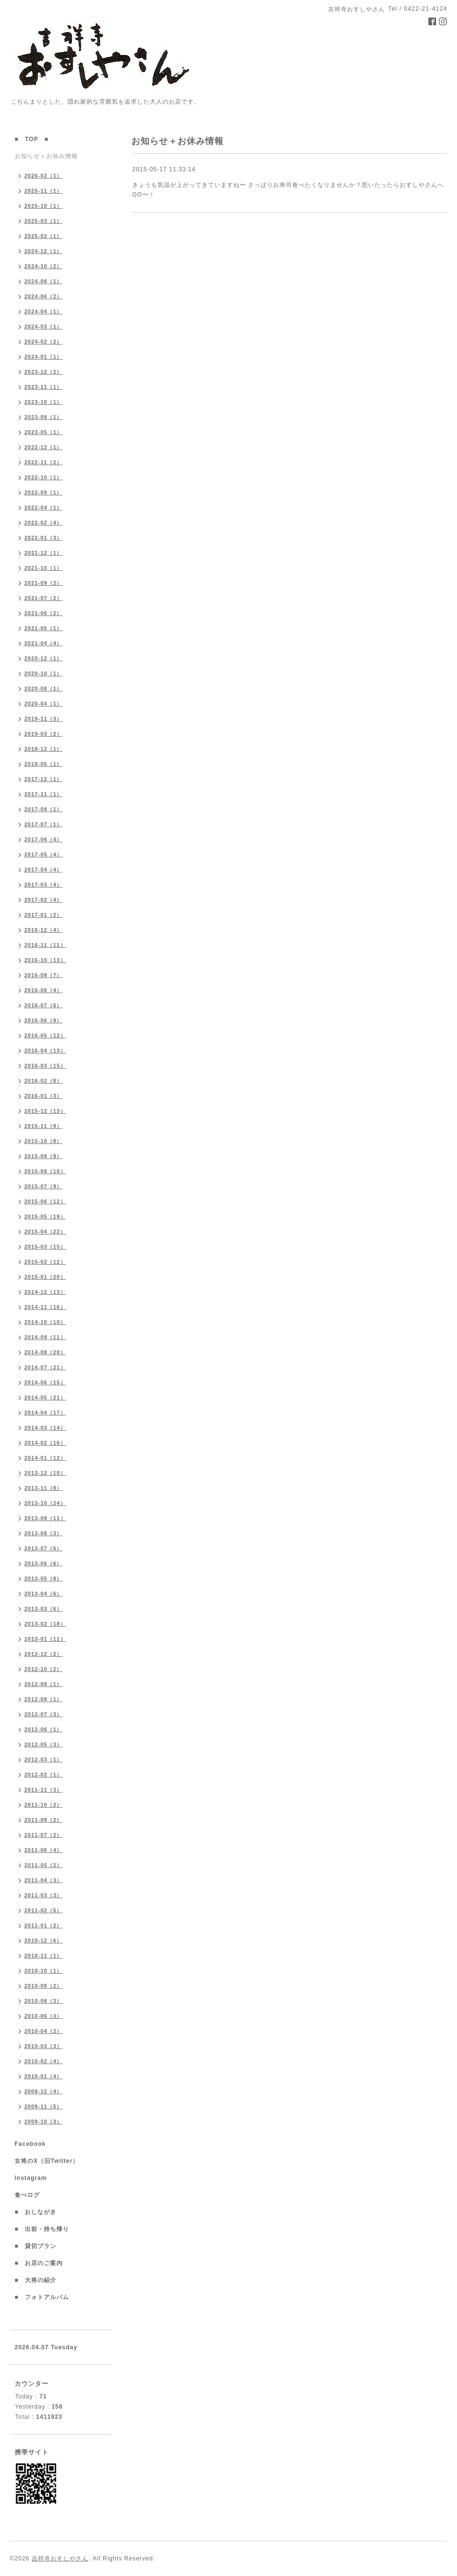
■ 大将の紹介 (35, 2280)
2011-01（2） (43, 1925)
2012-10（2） (43, 1669)
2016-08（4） (43, 990)
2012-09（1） (43, 1684)
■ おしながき (35, 2212)
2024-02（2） (43, 342)
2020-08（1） (43, 688)
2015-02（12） (45, 1262)
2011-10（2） (43, 1805)
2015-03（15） (45, 1247)
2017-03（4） (43, 885)
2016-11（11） (45, 945)
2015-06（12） (45, 1201)
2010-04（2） (43, 2031)
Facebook (33, 2144)
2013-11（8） (43, 1488)
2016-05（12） (45, 1035)
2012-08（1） (43, 1699)
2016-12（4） (43, 930)
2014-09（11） (45, 1337)
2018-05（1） (43, 764)
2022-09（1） (43, 492)
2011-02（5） (43, 1910)
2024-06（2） (43, 296)
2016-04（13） (45, 1050)
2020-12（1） (43, 658)
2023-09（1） (43, 417)
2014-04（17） (45, 1412)
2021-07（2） (43, 598)
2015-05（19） (45, 1216)
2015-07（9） (43, 1186)
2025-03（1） (43, 221)
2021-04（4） (43, 643)
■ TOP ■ (32, 139)
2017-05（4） (43, 854)
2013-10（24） (45, 1503)
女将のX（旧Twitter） (50, 2161)
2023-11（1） (43, 387)
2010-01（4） (43, 2076)
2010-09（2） (43, 1986)
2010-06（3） (43, 2016)
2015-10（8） (43, 1141)
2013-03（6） (43, 1609)
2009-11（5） (43, 2106)
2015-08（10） (45, 1171)
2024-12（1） (43, 251)
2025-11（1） (43, 191)
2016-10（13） (45, 960)
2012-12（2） (43, 1654)
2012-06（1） (43, 1729)
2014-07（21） (45, 1367)
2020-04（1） (43, 704)
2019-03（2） (43, 734)
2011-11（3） (43, 1790)
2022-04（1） (43, 507)
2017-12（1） (43, 779)
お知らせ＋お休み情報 (46, 156)
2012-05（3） (43, 1744)
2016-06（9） (43, 1020)
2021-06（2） (43, 613)
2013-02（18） (45, 1624)
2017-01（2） (43, 915)
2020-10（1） (43, 673)
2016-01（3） (43, 1096)
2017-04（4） (43, 869)
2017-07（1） (43, 824)
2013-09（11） (45, 1518)
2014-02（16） (45, 1443)
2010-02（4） (43, 2061)
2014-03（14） (45, 1428)
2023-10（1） (43, 402)
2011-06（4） (43, 1850)
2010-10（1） (43, 1971)
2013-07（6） (43, 1548)
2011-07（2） (43, 1835)
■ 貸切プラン (35, 2246)
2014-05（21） (45, 1397)
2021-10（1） (43, 568)
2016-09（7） (43, 975)
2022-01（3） (43, 538)
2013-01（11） (45, 1639)
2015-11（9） (43, 1126)
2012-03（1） (43, 1759)
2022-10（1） (43, 477)
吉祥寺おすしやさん (60, 2558)
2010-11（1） (43, 1956)
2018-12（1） (43, 749)
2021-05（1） (43, 628)
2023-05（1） (43, 432)
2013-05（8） (43, 1578)
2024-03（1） (43, 326)
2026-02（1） (43, 176)
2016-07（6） (43, 1005)
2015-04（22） (45, 1231)
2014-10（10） (45, 1322)
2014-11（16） (45, 1307)
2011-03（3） (43, 1895)
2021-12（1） (43, 553)
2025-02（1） (43, 236)
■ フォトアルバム (45, 2297)
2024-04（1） (43, 311)
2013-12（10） (45, 1473)
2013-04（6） (43, 1593)
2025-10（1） (43, 206)
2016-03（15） (45, 1066)
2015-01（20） (45, 1277)
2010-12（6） (43, 1940)
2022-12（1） (43, 447)
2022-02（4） (43, 523)
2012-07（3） (43, 1714)
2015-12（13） (45, 1111)
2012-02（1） (43, 1775)
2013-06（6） (43, 1563)
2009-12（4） (43, 2091)
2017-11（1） (43, 794)
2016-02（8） (43, 1081)
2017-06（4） (43, 839)
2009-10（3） (43, 2121)
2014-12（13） (45, 1292)
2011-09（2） (43, 1820)
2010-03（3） (43, 2046)
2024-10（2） (43, 266)
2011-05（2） (43, 1865)
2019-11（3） (43, 719)
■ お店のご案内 (42, 2263)
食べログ (30, 2195)
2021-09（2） (43, 583)
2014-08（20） (45, 1352)
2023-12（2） (43, 372)
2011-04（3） (43, 1880)
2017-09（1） (43, 809)
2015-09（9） (43, 1156)
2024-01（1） (43, 357)
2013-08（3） (43, 1533)
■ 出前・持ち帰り (42, 2229)
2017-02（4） (43, 900)
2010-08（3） (43, 2001)
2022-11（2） (43, 462)
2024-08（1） (43, 281)
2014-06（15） (45, 1382)
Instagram (34, 2178)
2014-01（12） (45, 1458)
